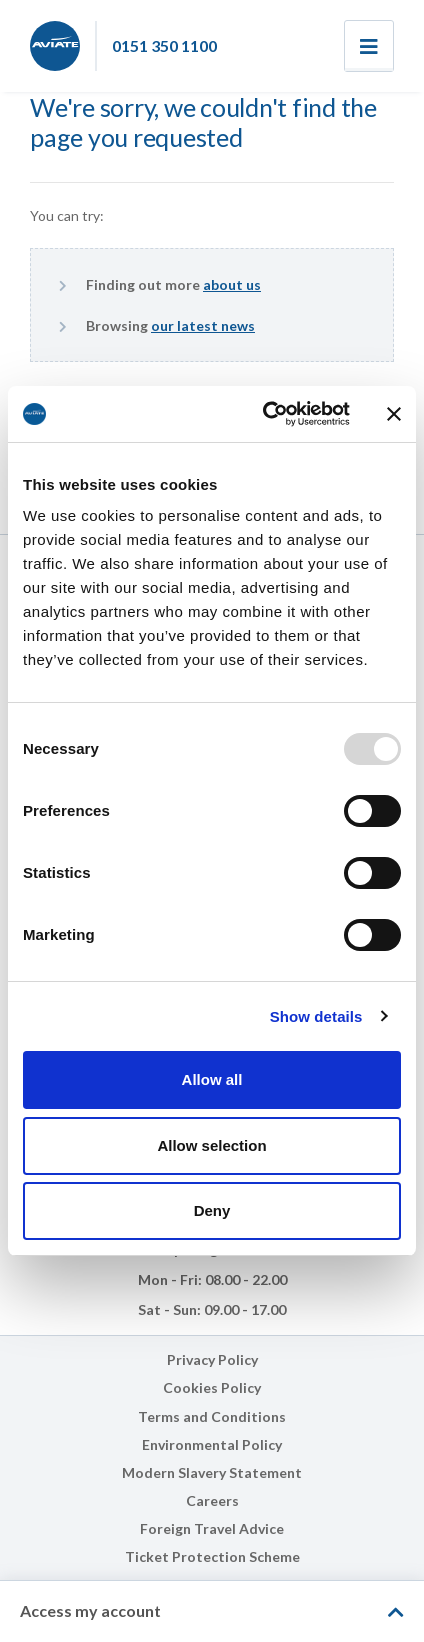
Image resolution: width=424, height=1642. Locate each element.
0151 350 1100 (164, 45)
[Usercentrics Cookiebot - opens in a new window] (265, 414)
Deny (212, 1210)
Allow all (212, 1079)
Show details (316, 1016)
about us (232, 284)
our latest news (203, 325)
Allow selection (211, 1145)
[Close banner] (394, 414)
